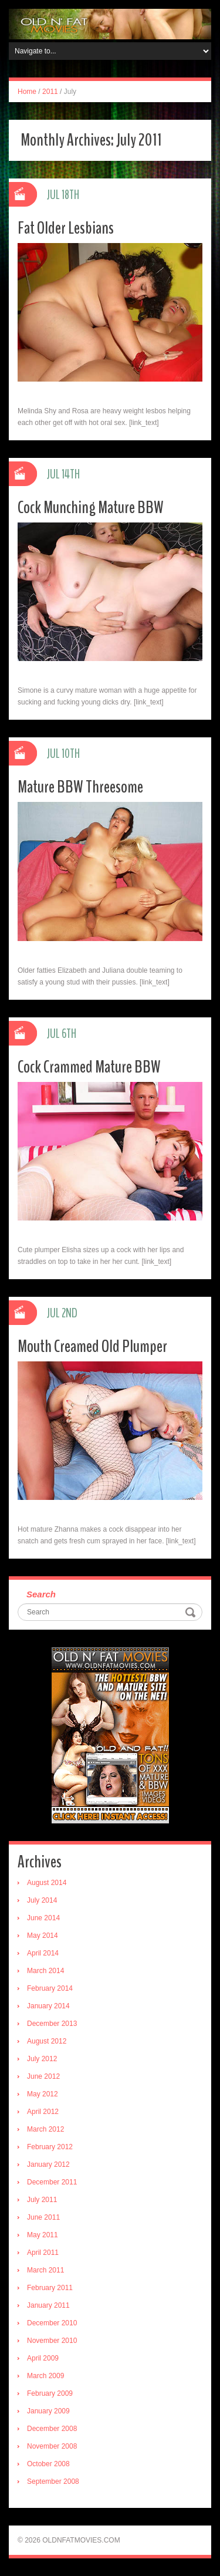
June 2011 (43, 2217)
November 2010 (52, 2340)
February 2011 (50, 2288)
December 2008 (52, 2429)
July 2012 (42, 2059)
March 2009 (45, 2376)
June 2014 (43, 1918)
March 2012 (45, 2129)
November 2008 (52, 2446)
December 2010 (52, 2323)
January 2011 (48, 2305)
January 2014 (48, 2006)
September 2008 (53, 2481)
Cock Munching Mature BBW (91, 507)
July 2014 (42, 1900)
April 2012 (43, 2112)
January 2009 (48, 2411)
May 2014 (42, 1935)
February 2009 (50, 2393)
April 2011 (43, 2252)
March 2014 (45, 1971)
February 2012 (50, 2147)
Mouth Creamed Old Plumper (92, 1346)
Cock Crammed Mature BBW (89, 1067)
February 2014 (50, 1988)
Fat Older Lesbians (66, 228)
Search (41, 1594)
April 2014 (43, 1953)
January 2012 (48, 2164)
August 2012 (46, 2041)
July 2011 (42, 2200)
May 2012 (42, 2094)
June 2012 (43, 2076)
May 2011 (42, 2235)
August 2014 (46, 1883)
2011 (50, 91)
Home (27, 91)
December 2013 (52, 2023)
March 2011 (45, 2270)
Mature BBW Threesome (80, 787)
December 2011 (52, 2182)
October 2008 (48, 2464)
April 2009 (43, 2358)
